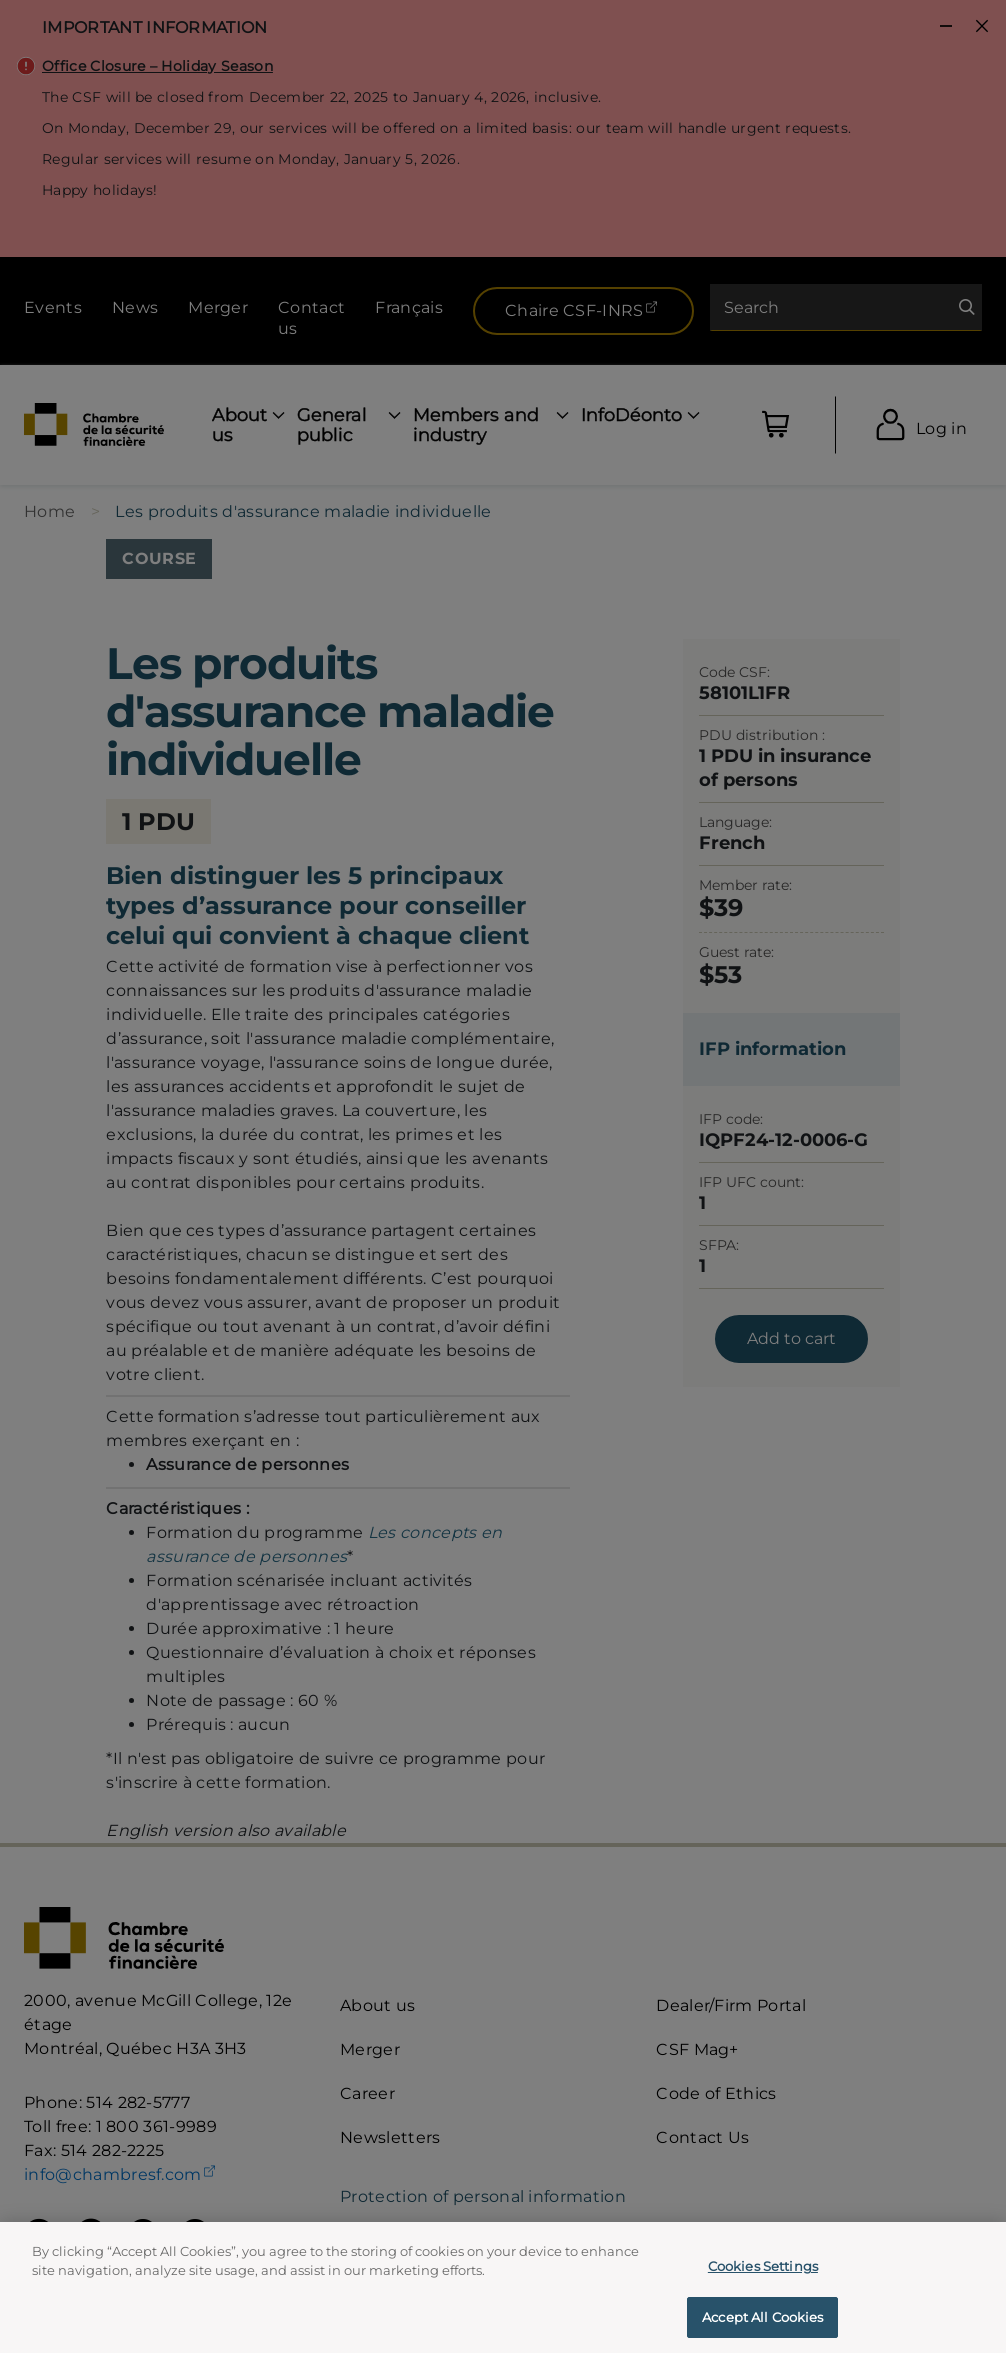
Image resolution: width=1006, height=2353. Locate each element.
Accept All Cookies (762, 2330)
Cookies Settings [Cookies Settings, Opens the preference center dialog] (763, 2279)
